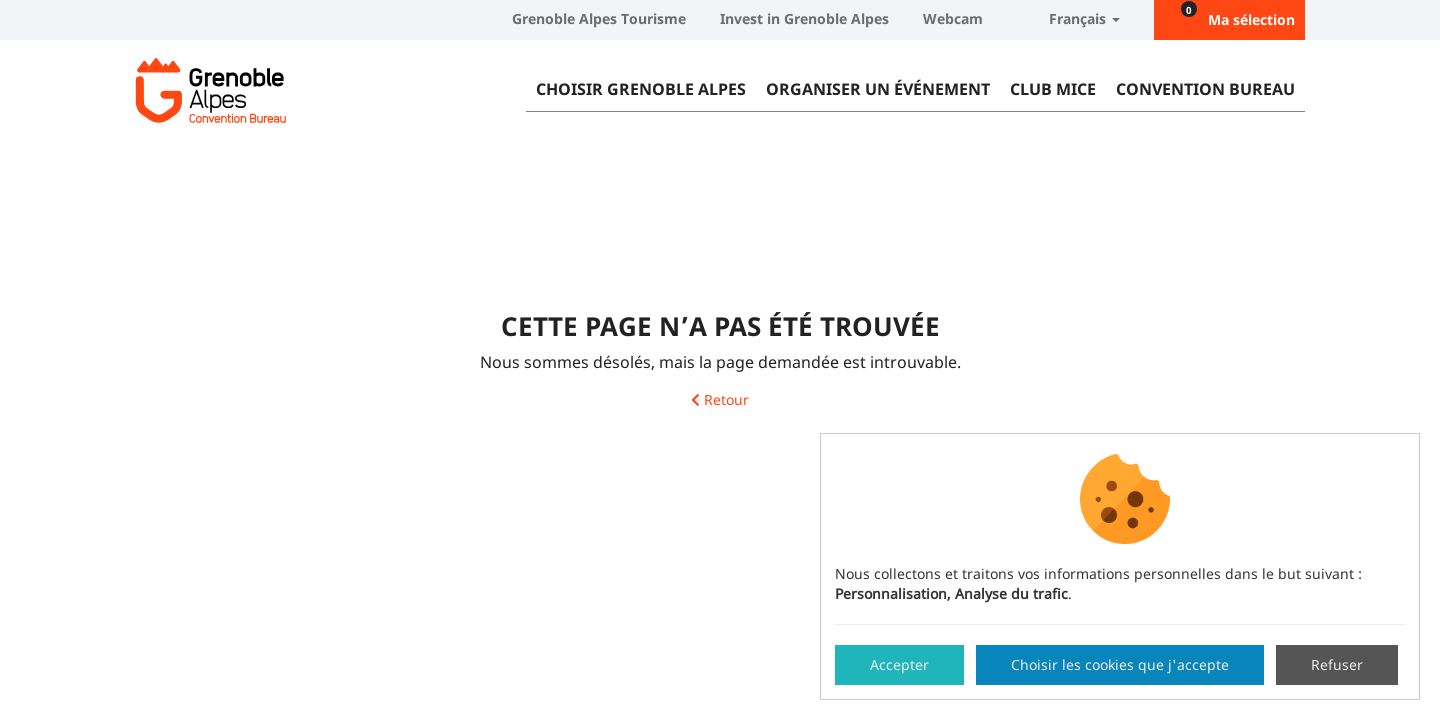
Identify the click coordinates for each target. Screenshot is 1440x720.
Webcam (953, 18)
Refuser (1337, 664)
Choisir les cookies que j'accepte (1120, 664)
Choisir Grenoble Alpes (641, 89)
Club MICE (1053, 89)
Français (1068, 18)
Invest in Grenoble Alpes (804, 18)
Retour (720, 400)
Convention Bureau (1205, 89)
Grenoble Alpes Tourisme (599, 18)
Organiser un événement (878, 89)
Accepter (899, 664)
